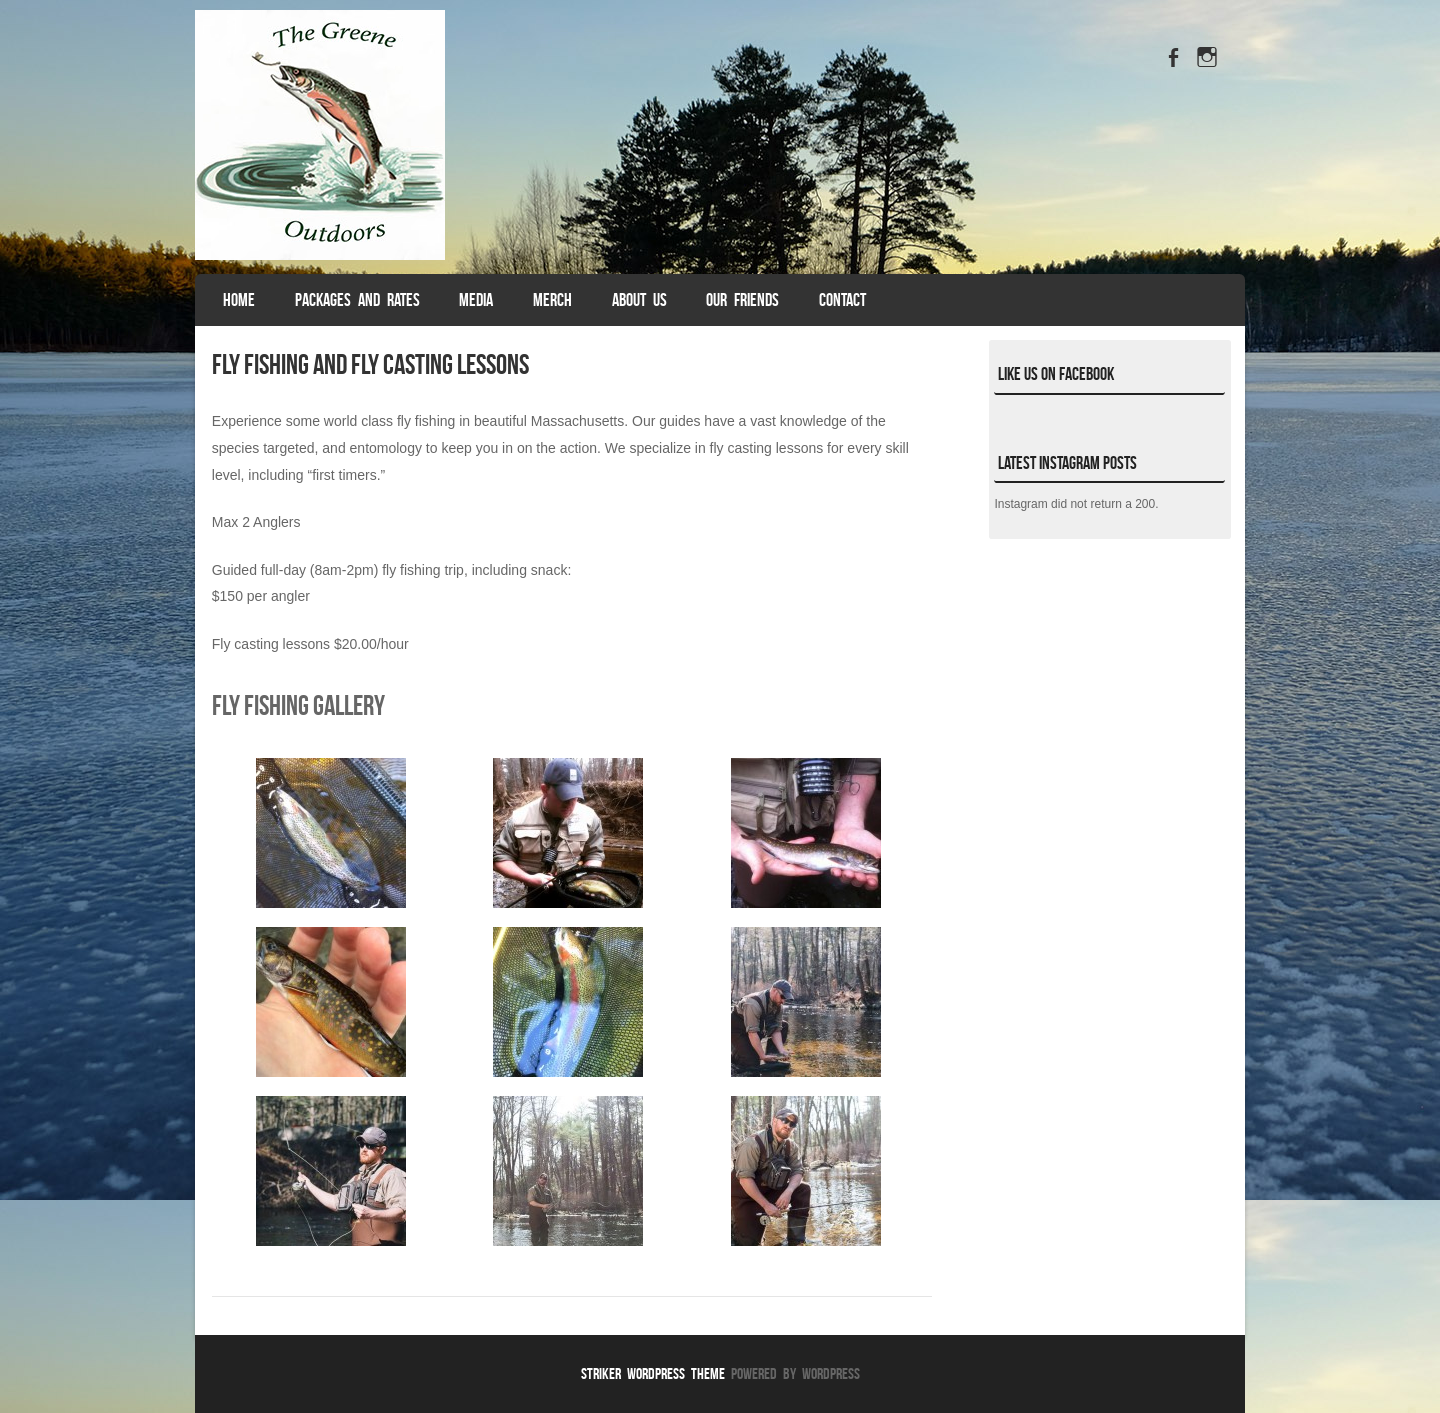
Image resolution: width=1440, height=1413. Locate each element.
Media (476, 300)
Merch (552, 300)
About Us (639, 300)
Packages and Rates (357, 300)
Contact (842, 300)
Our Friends (742, 300)
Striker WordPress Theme (653, 1373)
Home (239, 300)
